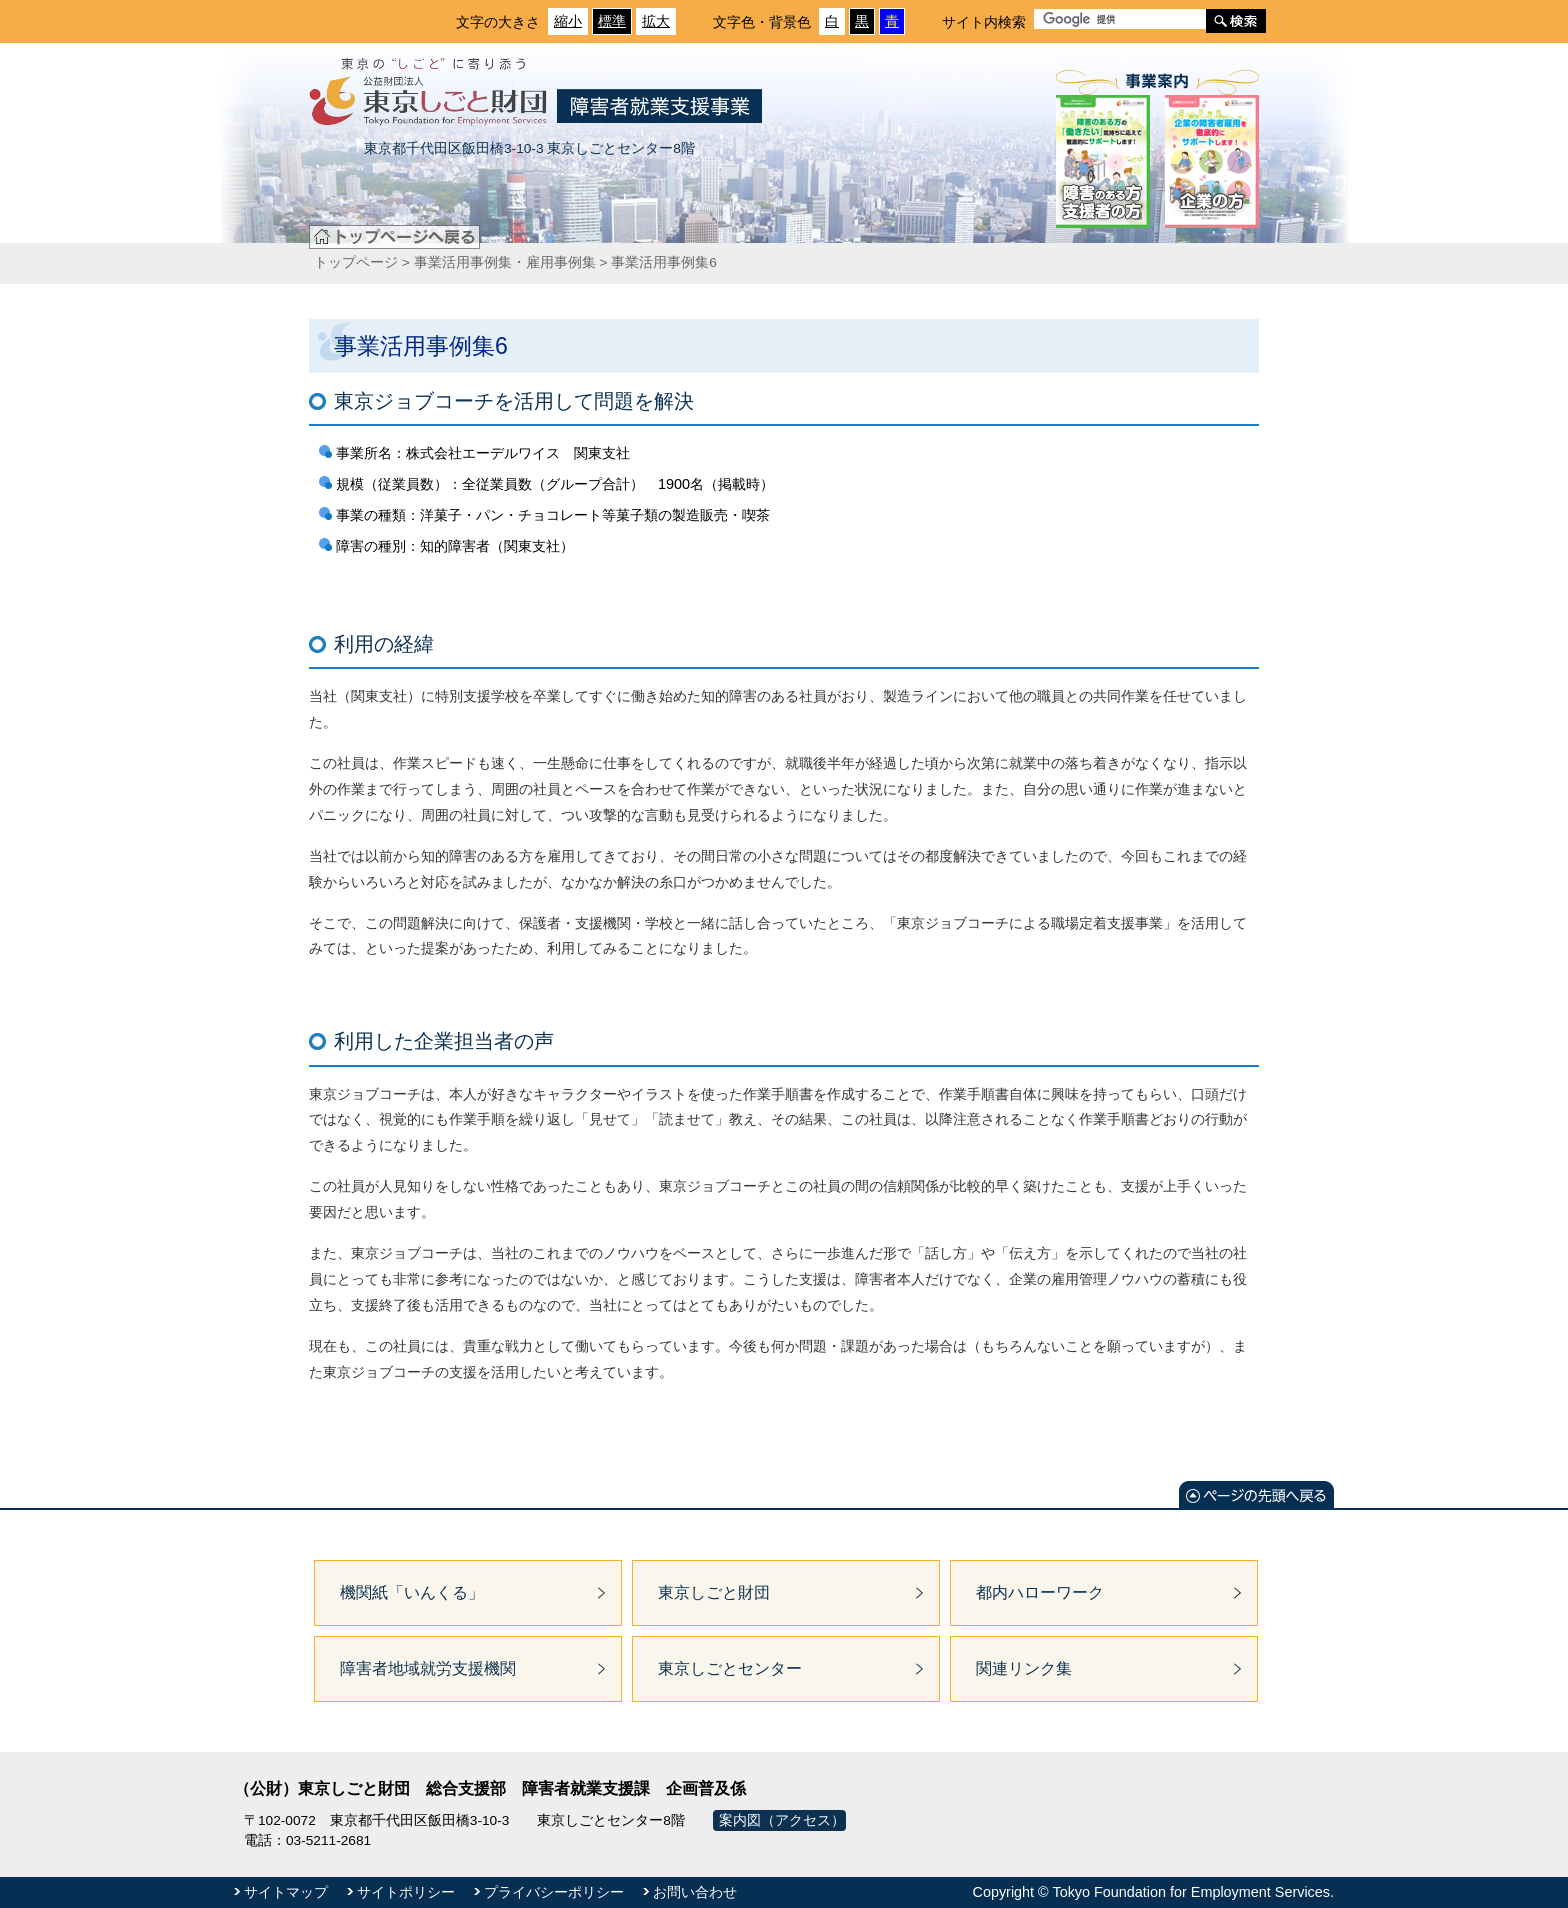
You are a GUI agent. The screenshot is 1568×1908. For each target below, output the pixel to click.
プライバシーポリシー (554, 1892)
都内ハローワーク (1040, 1592)
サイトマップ (286, 1892)
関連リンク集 (1024, 1668)
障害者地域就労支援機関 (428, 1668)
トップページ (356, 262)
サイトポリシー (406, 1892)
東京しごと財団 (714, 1592)
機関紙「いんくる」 (412, 1592)
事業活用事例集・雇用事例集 (505, 262)
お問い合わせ (695, 1892)
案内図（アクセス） (782, 1820)
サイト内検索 (984, 22)
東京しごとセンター (730, 1668)
